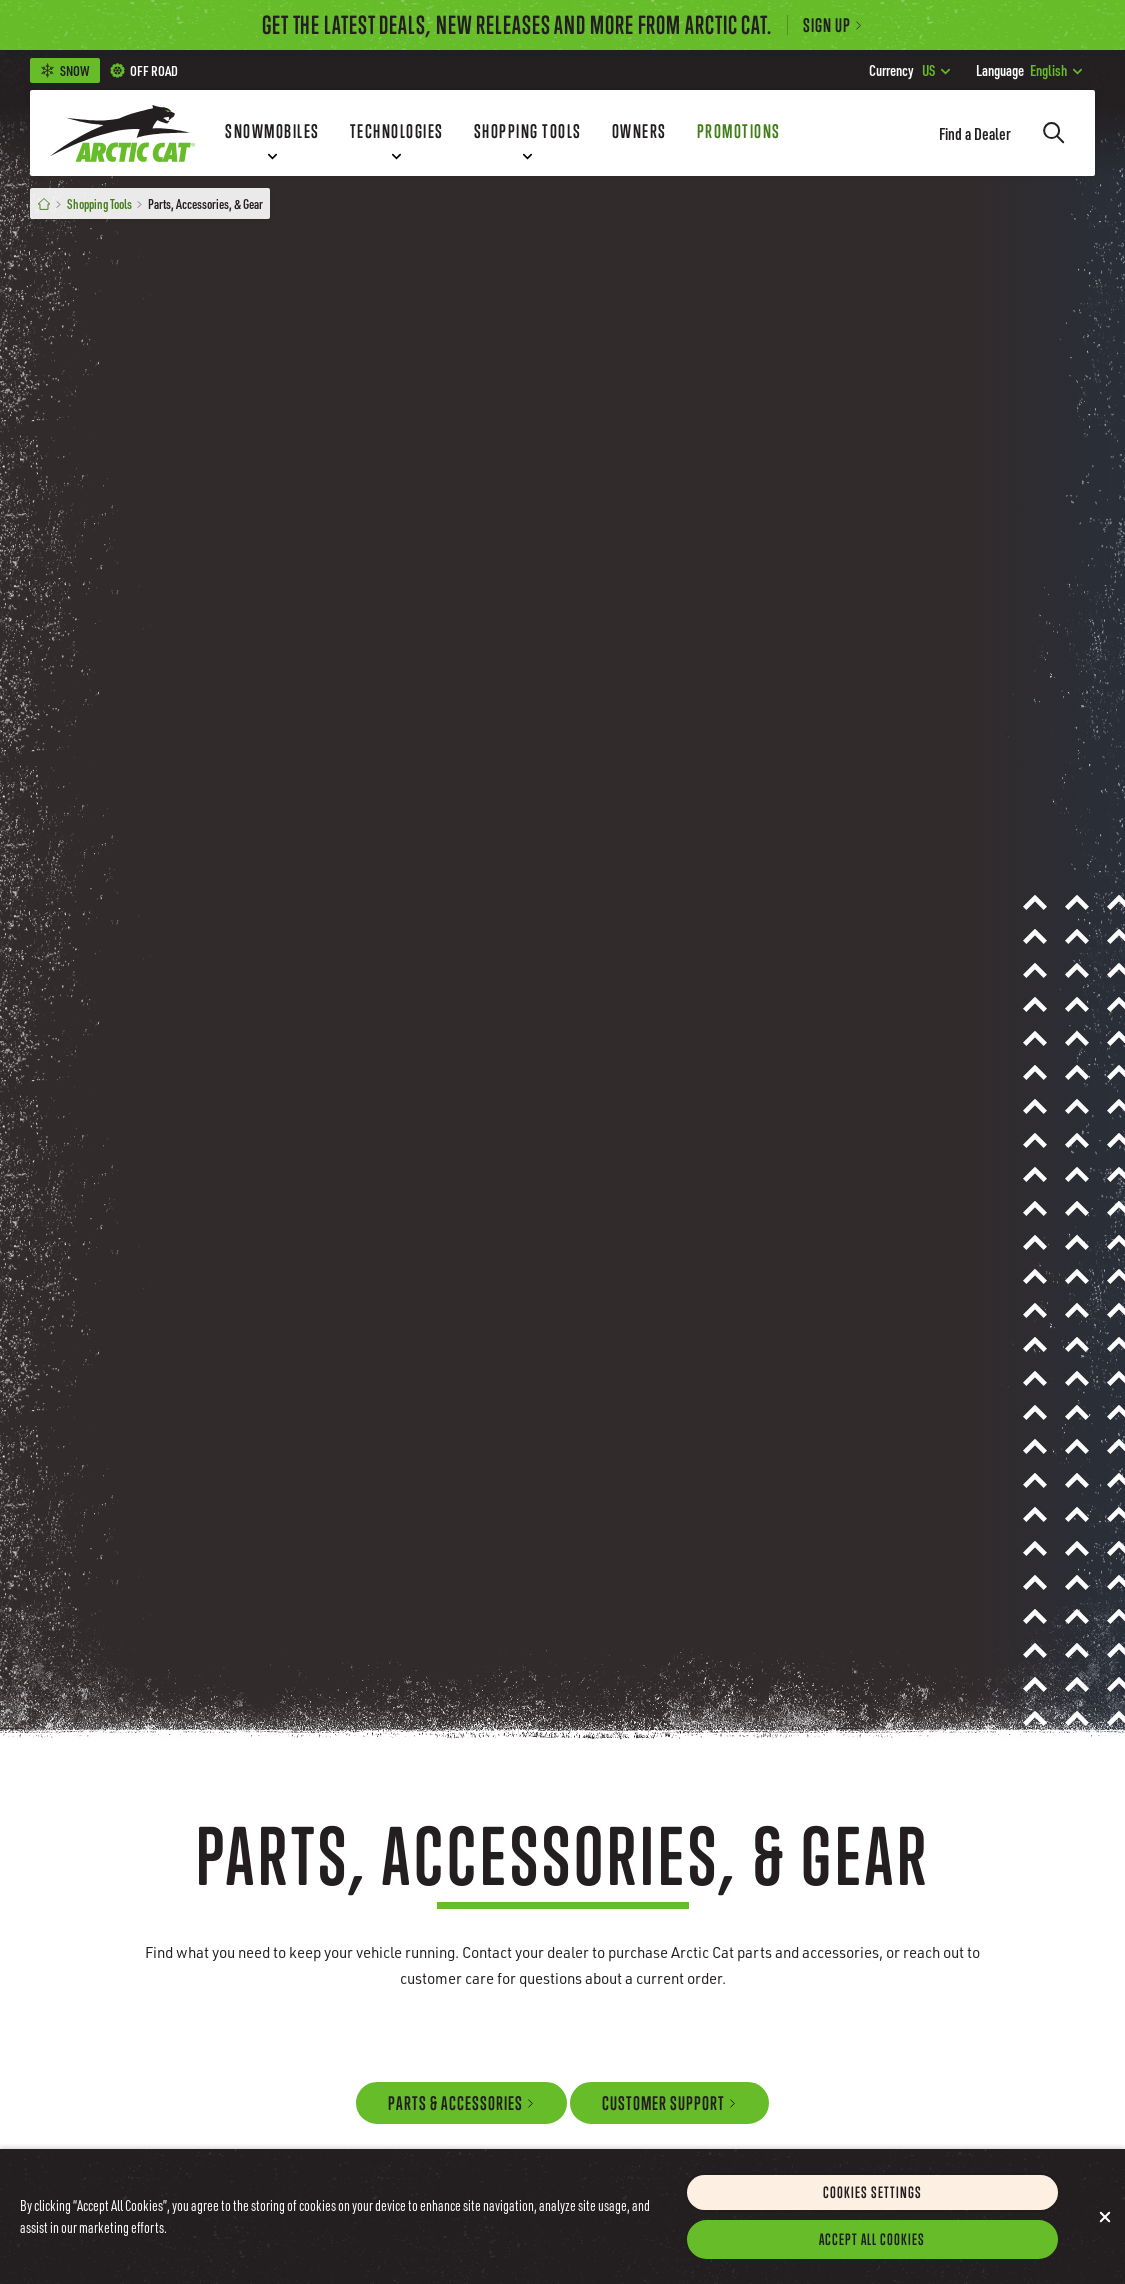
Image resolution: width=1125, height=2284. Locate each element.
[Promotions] (739, 133)
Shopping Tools (99, 203)
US (909, 70)
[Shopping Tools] (528, 133)
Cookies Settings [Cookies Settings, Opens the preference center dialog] (872, 2219)
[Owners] (639, 133)
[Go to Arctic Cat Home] (122, 133)
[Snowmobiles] (272, 133)
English (1029, 70)
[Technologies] (397, 133)
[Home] (44, 203)
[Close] (1105, 2244)
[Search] (1054, 133)
